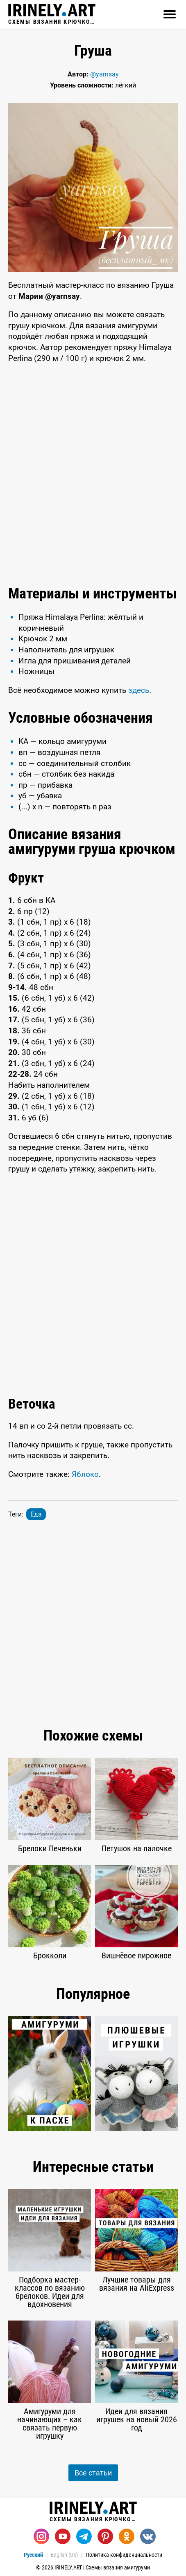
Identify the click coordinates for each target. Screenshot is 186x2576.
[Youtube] (62, 2536)
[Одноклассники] (126, 2536)
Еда (36, 1514)
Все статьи (93, 2472)
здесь (138, 690)
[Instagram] (41, 2536)
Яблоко (85, 1474)
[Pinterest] (105, 2536)
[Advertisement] (93, 475)
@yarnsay (104, 74)
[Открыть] (169, 14)
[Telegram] (84, 2536)
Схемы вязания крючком (51, 14)
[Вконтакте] (148, 2536)
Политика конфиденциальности (124, 2554)
